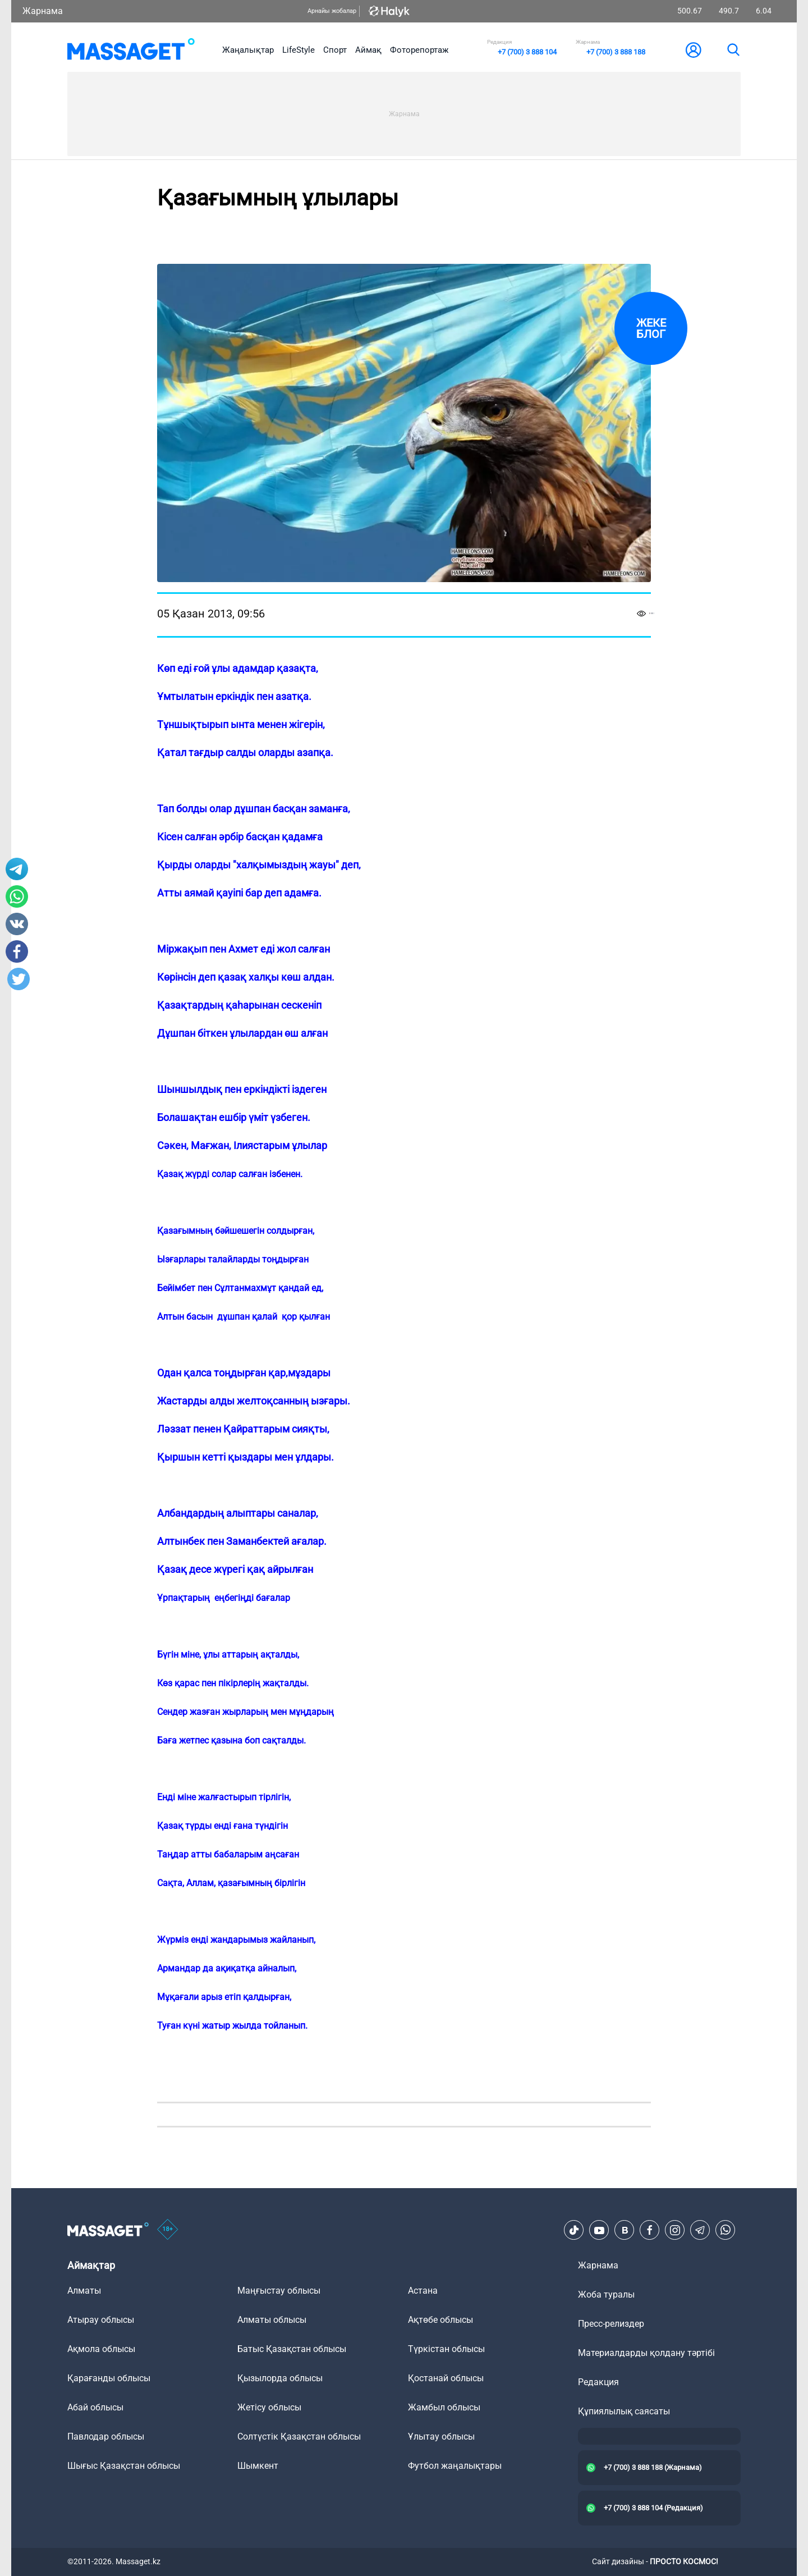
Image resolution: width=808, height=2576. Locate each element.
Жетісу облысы (269, 2407)
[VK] (624, 2230)
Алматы (84, 2290)
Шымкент (257, 2465)
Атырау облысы (100, 2319)
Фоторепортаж (419, 50)
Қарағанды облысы (108, 2378)
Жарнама (42, 11)
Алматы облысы (271, 2319)
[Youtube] (599, 2230)
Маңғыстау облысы (278, 2290)
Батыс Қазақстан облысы (291, 2349)
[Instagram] (675, 2230)
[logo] (131, 49)
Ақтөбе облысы (440, 2319)
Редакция (598, 2382)
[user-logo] (694, 50)
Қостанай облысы (446, 2378)
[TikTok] (574, 2230)
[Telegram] (700, 2230)
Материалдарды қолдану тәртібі (646, 2353)
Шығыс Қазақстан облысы (123, 2465)
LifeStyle (298, 50)
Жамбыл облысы (444, 2407)
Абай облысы (95, 2407)
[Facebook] (649, 2230)
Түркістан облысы (446, 2349)
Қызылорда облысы (280, 2378)
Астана (423, 2290)
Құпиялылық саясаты (624, 2411)
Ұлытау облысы (441, 2436)
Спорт (335, 50)
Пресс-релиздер (611, 2323)
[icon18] (167, 2230)
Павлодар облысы (105, 2436)
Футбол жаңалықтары (455, 2465)
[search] (733, 50)
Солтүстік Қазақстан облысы (299, 2436)
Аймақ (368, 50)
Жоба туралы (606, 2294)
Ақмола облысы (101, 2349)
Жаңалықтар (248, 50)
